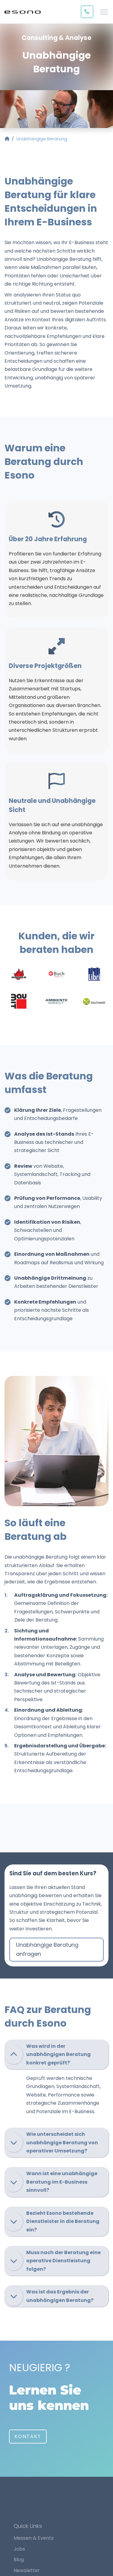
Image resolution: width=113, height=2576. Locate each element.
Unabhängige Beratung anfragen (47, 1949)
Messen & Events (34, 2538)
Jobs (19, 2548)
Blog (19, 2559)
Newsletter (27, 2570)
